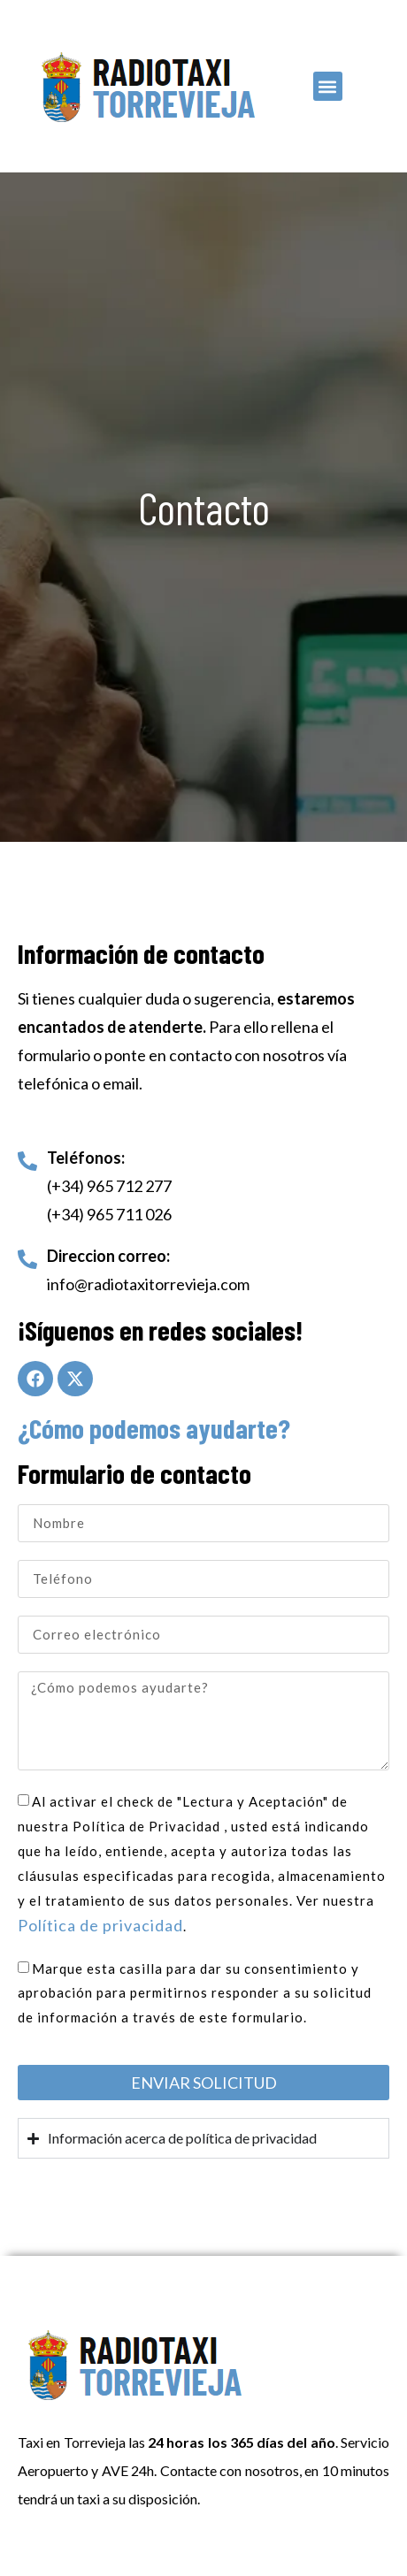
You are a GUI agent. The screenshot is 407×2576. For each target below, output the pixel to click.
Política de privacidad (100, 1925)
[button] (327, 86)
